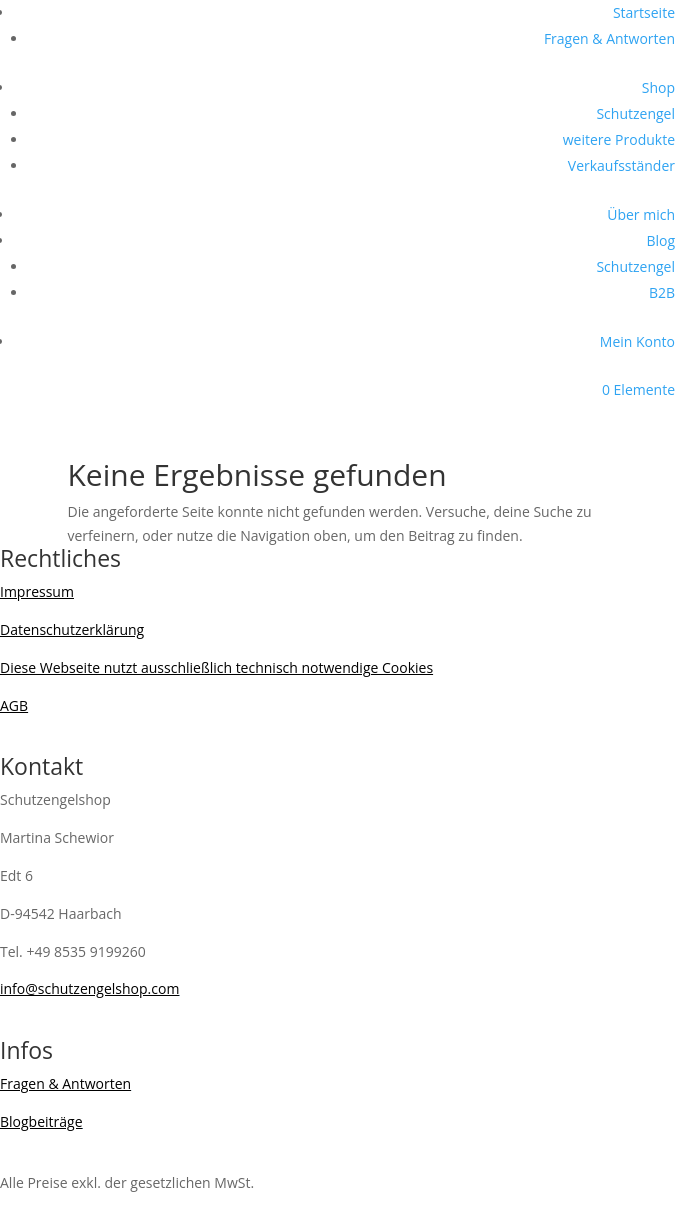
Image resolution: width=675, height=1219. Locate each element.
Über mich (641, 214)
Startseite (644, 12)
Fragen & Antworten (609, 38)
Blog (660, 240)
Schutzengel (635, 113)
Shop (658, 87)
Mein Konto (637, 341)
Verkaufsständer (621, 165)
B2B (662, 292)
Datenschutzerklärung (72, 629)
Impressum (37, 591)
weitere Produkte (619, 139)
